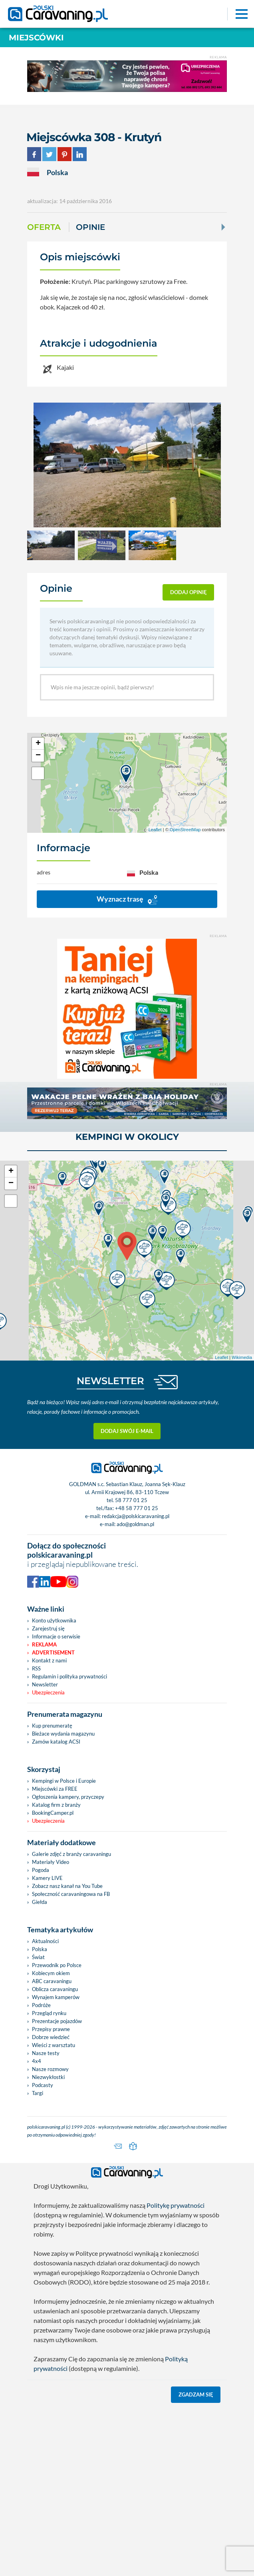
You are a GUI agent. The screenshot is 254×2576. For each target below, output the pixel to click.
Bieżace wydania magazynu (63, 1902)
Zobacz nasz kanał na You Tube (67, 2054)
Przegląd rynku (49, 2181)
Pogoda (40, 2038)
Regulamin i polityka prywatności (69, 1845)
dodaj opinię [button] (188, 592)
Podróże (41, 2173)
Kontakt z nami (49, 1829)
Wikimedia (242, 1525)
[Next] (222, 227)
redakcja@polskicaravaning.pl (135, 1684)
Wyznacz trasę (127, 899)
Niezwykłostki (48, 2245)
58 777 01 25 (131, 1668)
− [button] (38, 756)
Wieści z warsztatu (53, 2213)
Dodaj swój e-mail (127, 1599)
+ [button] (38, 744)
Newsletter (45, 1853)
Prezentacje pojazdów (57, 2189)
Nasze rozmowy (50, 2237)
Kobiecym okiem (51, 2141)
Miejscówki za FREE (54, 1957)
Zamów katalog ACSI (56, 1910)
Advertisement (53, 1821)
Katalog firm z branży (56, 1973)
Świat (38, 2125)
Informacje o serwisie (56, 1805)
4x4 (36, 2229)
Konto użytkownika (54, 1789)
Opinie (90, 227)
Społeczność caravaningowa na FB (71, 2062)
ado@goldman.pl (135, 1692)
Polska (39, 2117)
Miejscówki (36, 37)
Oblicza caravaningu (55, 2157)
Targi (37, 2261)
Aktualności (45, 2109)
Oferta (44, 227)
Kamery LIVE (47, 2046)
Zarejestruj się (48, 1797)
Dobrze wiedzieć (50, 2205)
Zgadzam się (196, 2563)
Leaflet (155, 829)
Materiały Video (50, 2030)
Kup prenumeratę (52, 1894)
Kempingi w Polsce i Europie (64, 1949)
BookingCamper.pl (52, 1981)
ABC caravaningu (51, 2149)
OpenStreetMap (185, 829)
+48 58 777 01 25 (136, 1676)
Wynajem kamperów (55, 2165)
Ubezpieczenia (48, 1861)
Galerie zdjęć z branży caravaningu (71, 2022)
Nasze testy (46, 2221)
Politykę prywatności (175, 2373)
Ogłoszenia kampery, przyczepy (68, 1965)
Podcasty (42, 2253)
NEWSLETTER (110, 1549)
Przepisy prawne (51, 2197)
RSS (36, 1837)
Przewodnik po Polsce (56, 2133)
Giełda (39, 2070)
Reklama (44, 1813)
